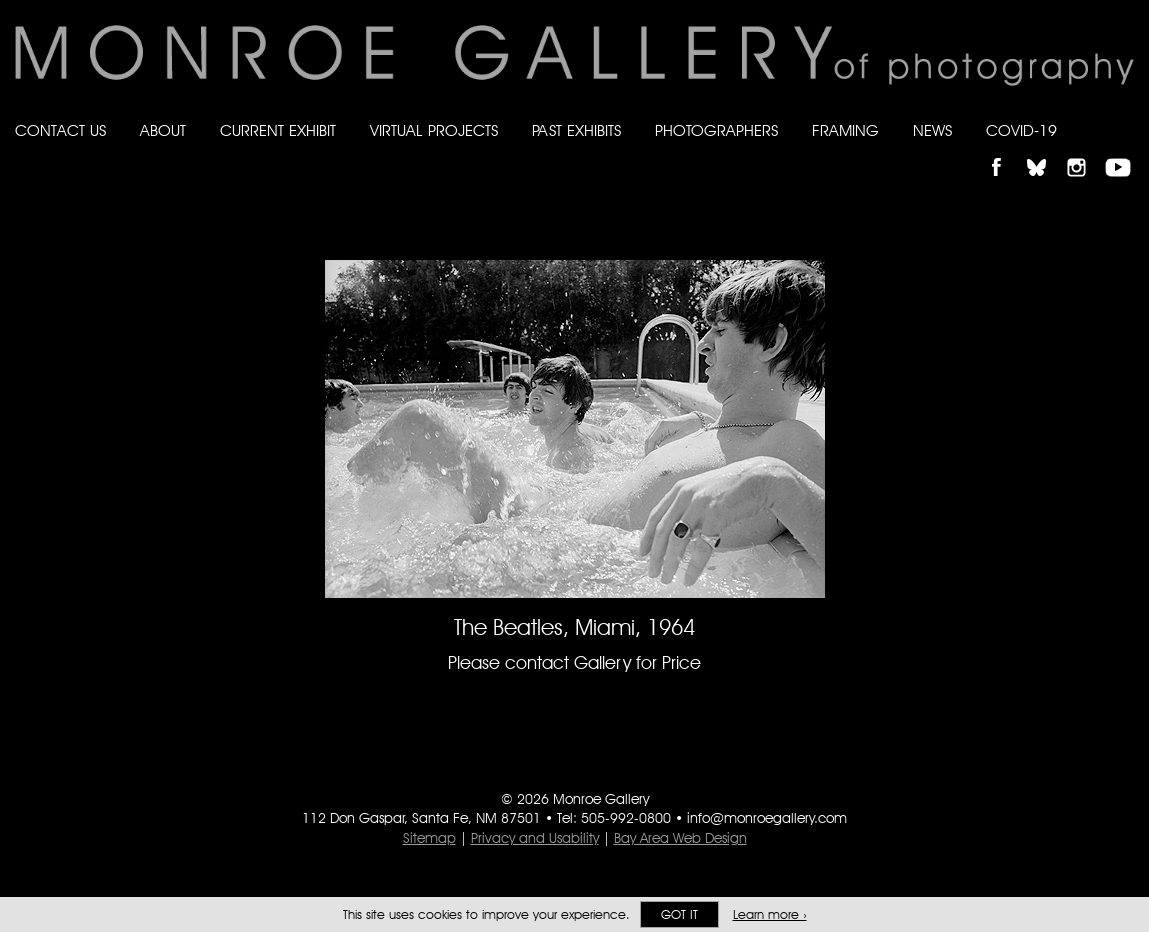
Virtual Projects (434, 130)
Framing (845, 130)
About (163, 130)
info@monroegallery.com (767, 818)
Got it (679, 914)
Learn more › (770, 914)
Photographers (716, 130)
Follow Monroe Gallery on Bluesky (1046, 150)
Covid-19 (1021, 130)
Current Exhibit (278, 130)
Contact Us (60, 130)
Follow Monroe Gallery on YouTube (1125, 150)
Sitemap (429, 838)
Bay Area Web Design (680, 838)
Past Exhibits (576, 130)
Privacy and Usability (535, 838)
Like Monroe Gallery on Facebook (1005, 150)
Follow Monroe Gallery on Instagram (1085, 150)
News (932, 130)
